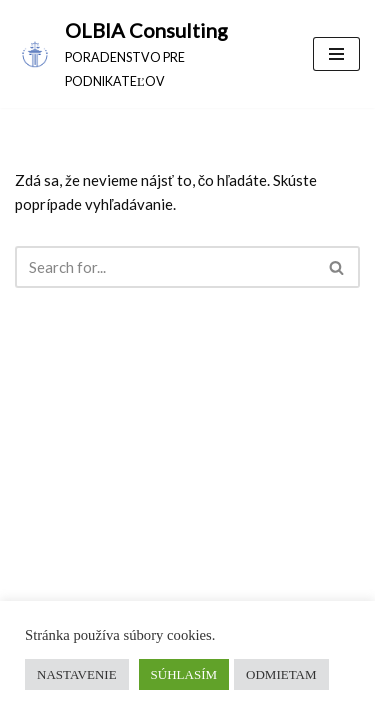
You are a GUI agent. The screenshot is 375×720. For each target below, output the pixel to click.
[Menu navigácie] (336, 54)
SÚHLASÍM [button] (184, 674)
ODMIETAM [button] (281, 674)
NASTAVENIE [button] (77, 674)
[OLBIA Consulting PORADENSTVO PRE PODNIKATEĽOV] (149, 54)
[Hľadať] (165, 267)
